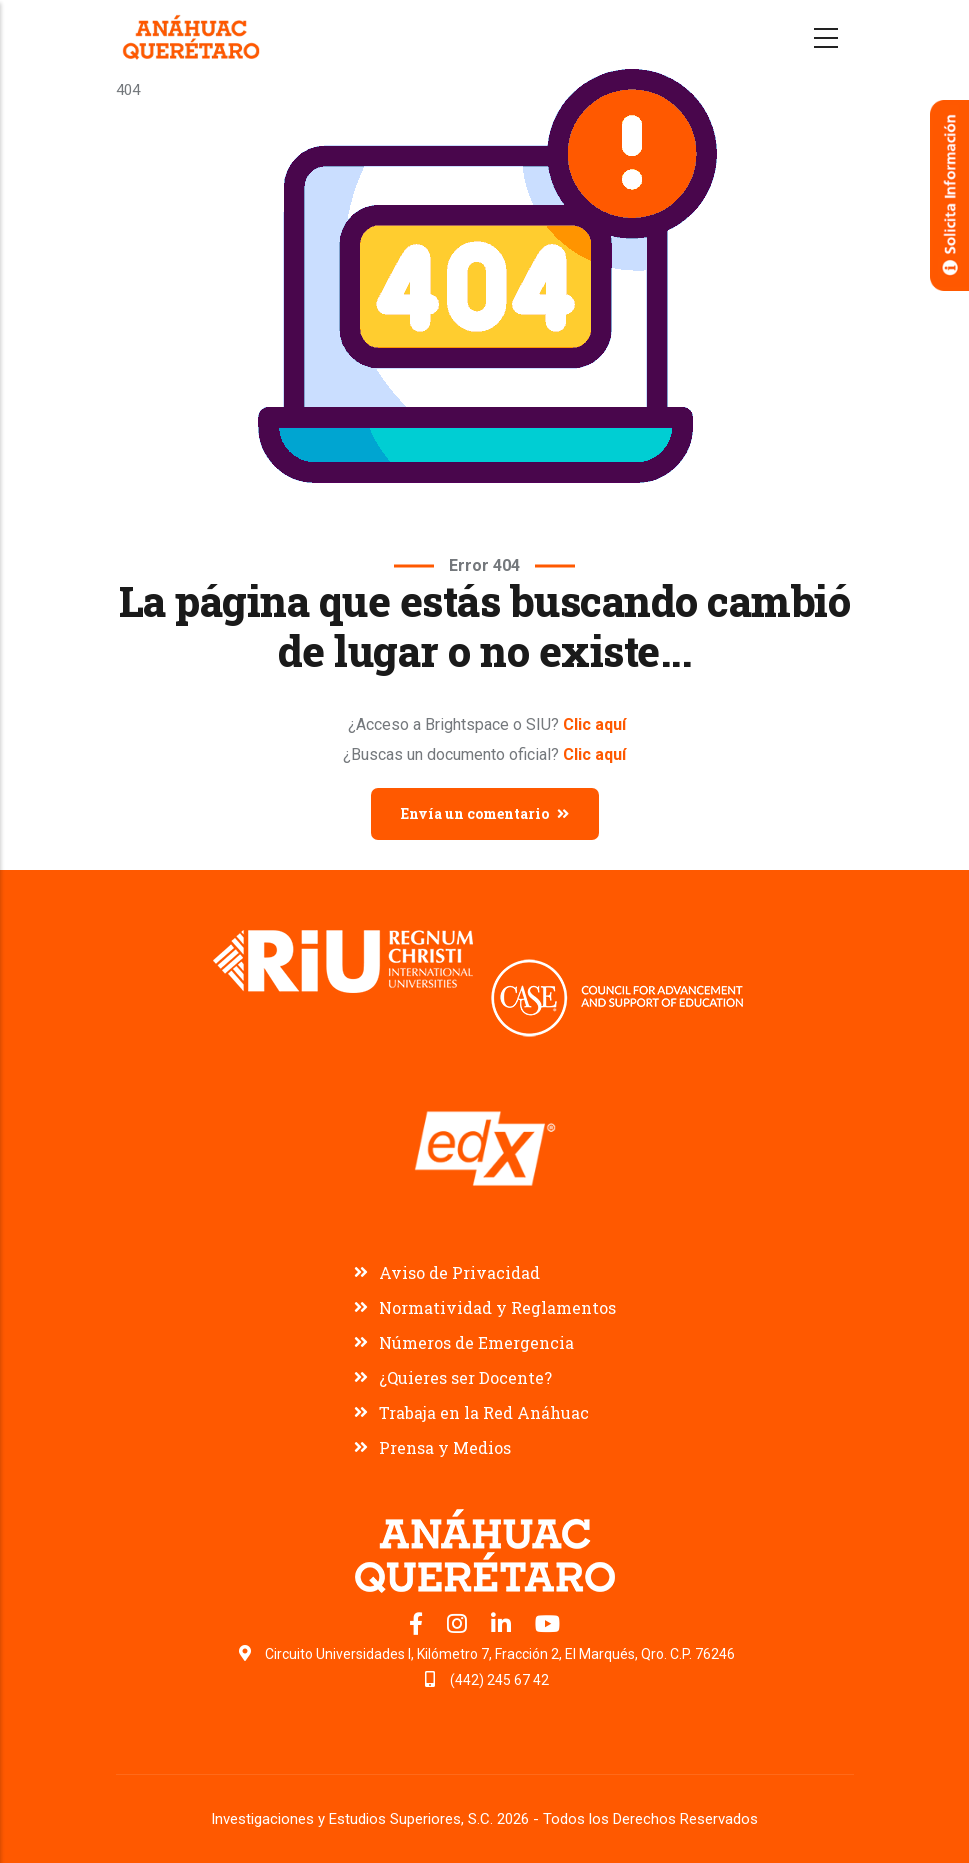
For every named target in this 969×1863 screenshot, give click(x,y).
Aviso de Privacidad (459, 1272)
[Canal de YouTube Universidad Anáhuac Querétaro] (547, 1627)
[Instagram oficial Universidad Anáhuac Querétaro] (459, 1627)
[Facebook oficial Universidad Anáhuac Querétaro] (418, 1627)
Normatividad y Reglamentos (497, 1307)
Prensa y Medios (445, 1447)
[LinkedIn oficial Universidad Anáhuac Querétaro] (503, 1627)
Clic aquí (594, 724)
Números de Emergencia (476, 1342)
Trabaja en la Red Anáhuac (484, 1412)
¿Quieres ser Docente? (465, 1377)
